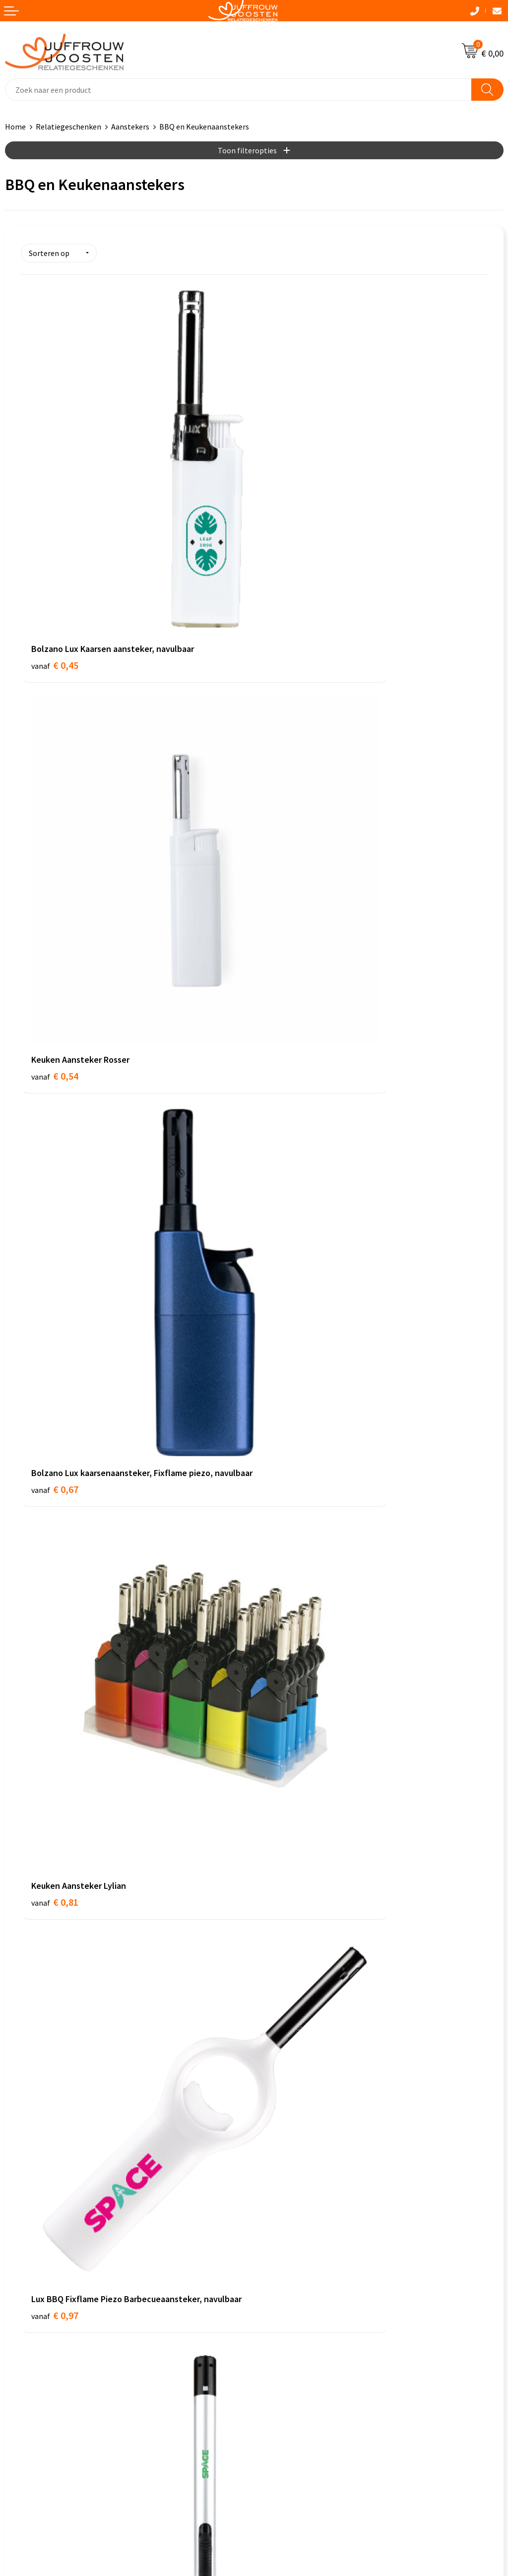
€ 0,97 (54, 1100)
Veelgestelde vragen (293, 2085)
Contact (273, 2040)
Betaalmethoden (288, 2100)
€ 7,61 (288, 1657)
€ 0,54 (288, 529)
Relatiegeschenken (68, 126)
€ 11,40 (57, 1936)
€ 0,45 (54, 529)
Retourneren (281, 2115)
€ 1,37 (54, 1378)
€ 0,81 (288, 808)
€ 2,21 (288, 1378)
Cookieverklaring (34, 2238)
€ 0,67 (54, 821)
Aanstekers (130, 126)
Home (15, 126)
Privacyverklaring (34, 2253)
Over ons (274, 2055)
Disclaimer (23, 2268)
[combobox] (238, 89)
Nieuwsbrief (279, 2070)
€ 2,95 (54, 1657)
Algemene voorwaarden (45, 2223)
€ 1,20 (288, 1100)
